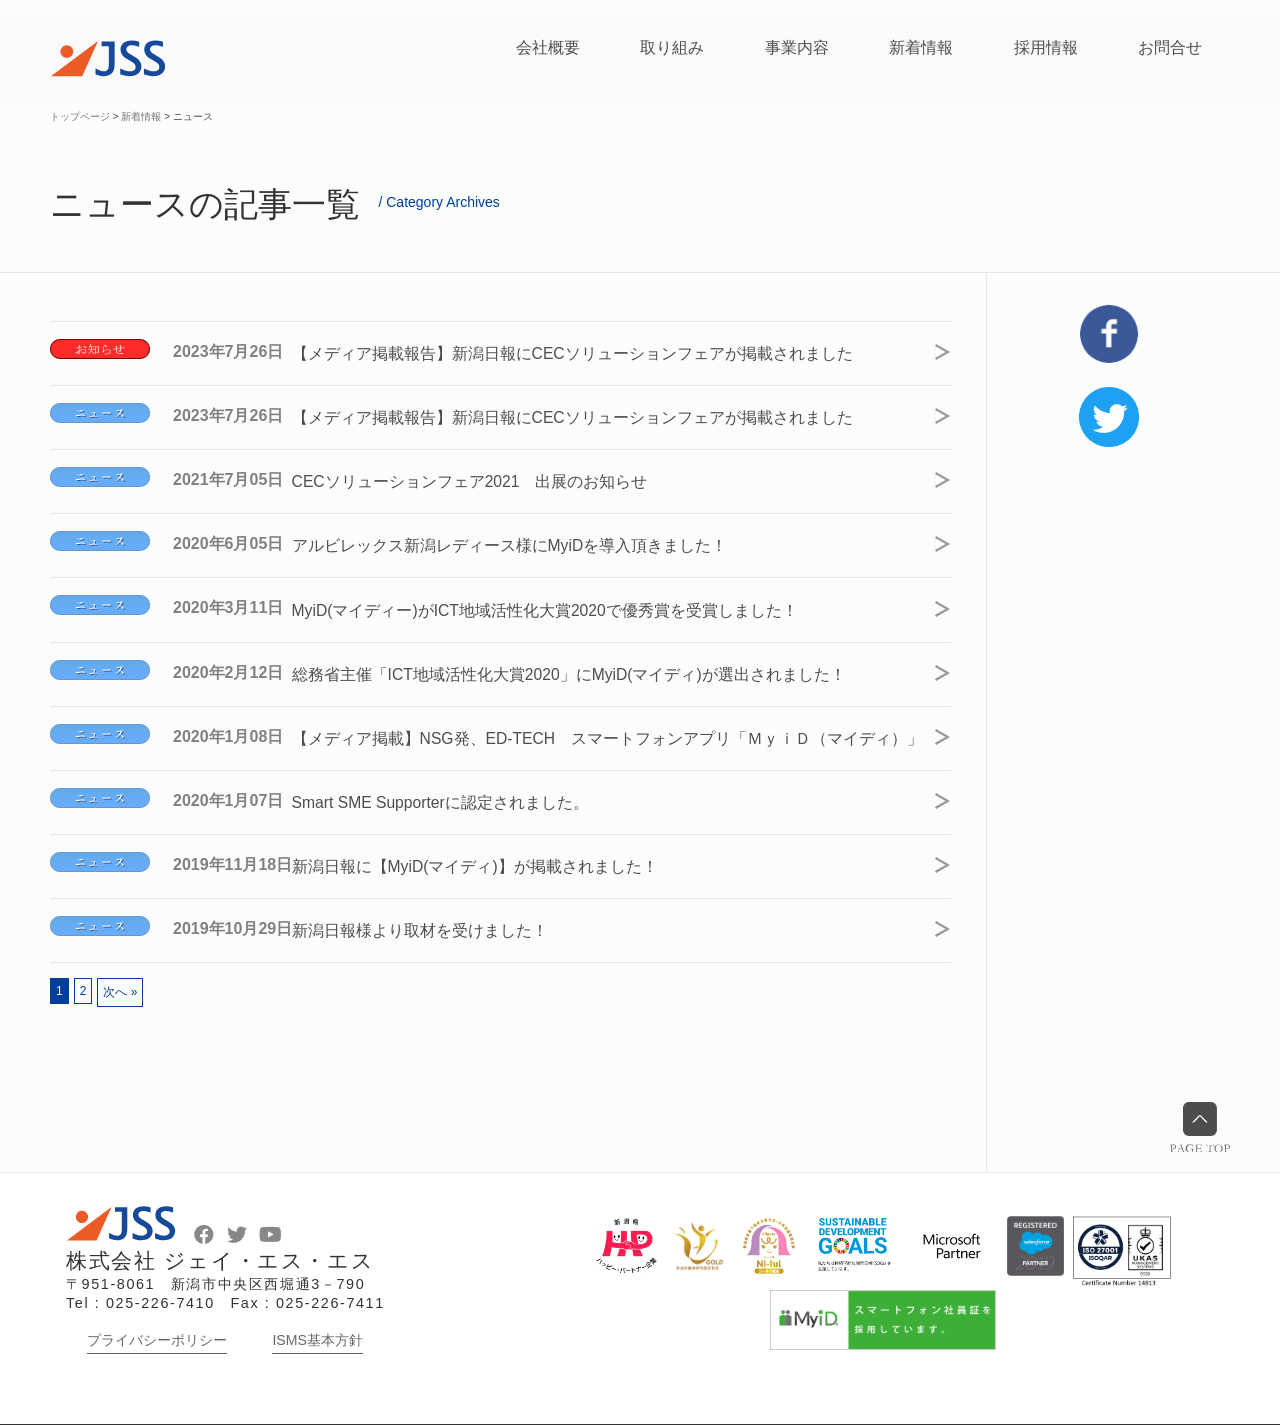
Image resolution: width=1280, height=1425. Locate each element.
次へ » (120, 992)
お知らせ (100, 349)
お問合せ (1170, 47)
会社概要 (548, 47)
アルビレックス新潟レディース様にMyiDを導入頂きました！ (528, 537)
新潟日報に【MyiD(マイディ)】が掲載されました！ (493, 868)
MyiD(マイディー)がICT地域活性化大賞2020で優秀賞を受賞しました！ (564, 599)
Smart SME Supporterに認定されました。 (460, 806)
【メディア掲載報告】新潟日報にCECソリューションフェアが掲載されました (591, 351)
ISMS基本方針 (317, 1340)
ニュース (100, 411)
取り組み (672, 47)
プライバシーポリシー (157, 1340)
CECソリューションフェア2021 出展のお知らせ (488, 475)
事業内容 (797, 47)
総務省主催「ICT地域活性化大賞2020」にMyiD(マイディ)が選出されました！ (588, 661)
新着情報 (921, 47)
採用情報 (1046, 47)
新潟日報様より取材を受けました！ (438, 930)
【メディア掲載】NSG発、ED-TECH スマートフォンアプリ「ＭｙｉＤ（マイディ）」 (603, 734)
